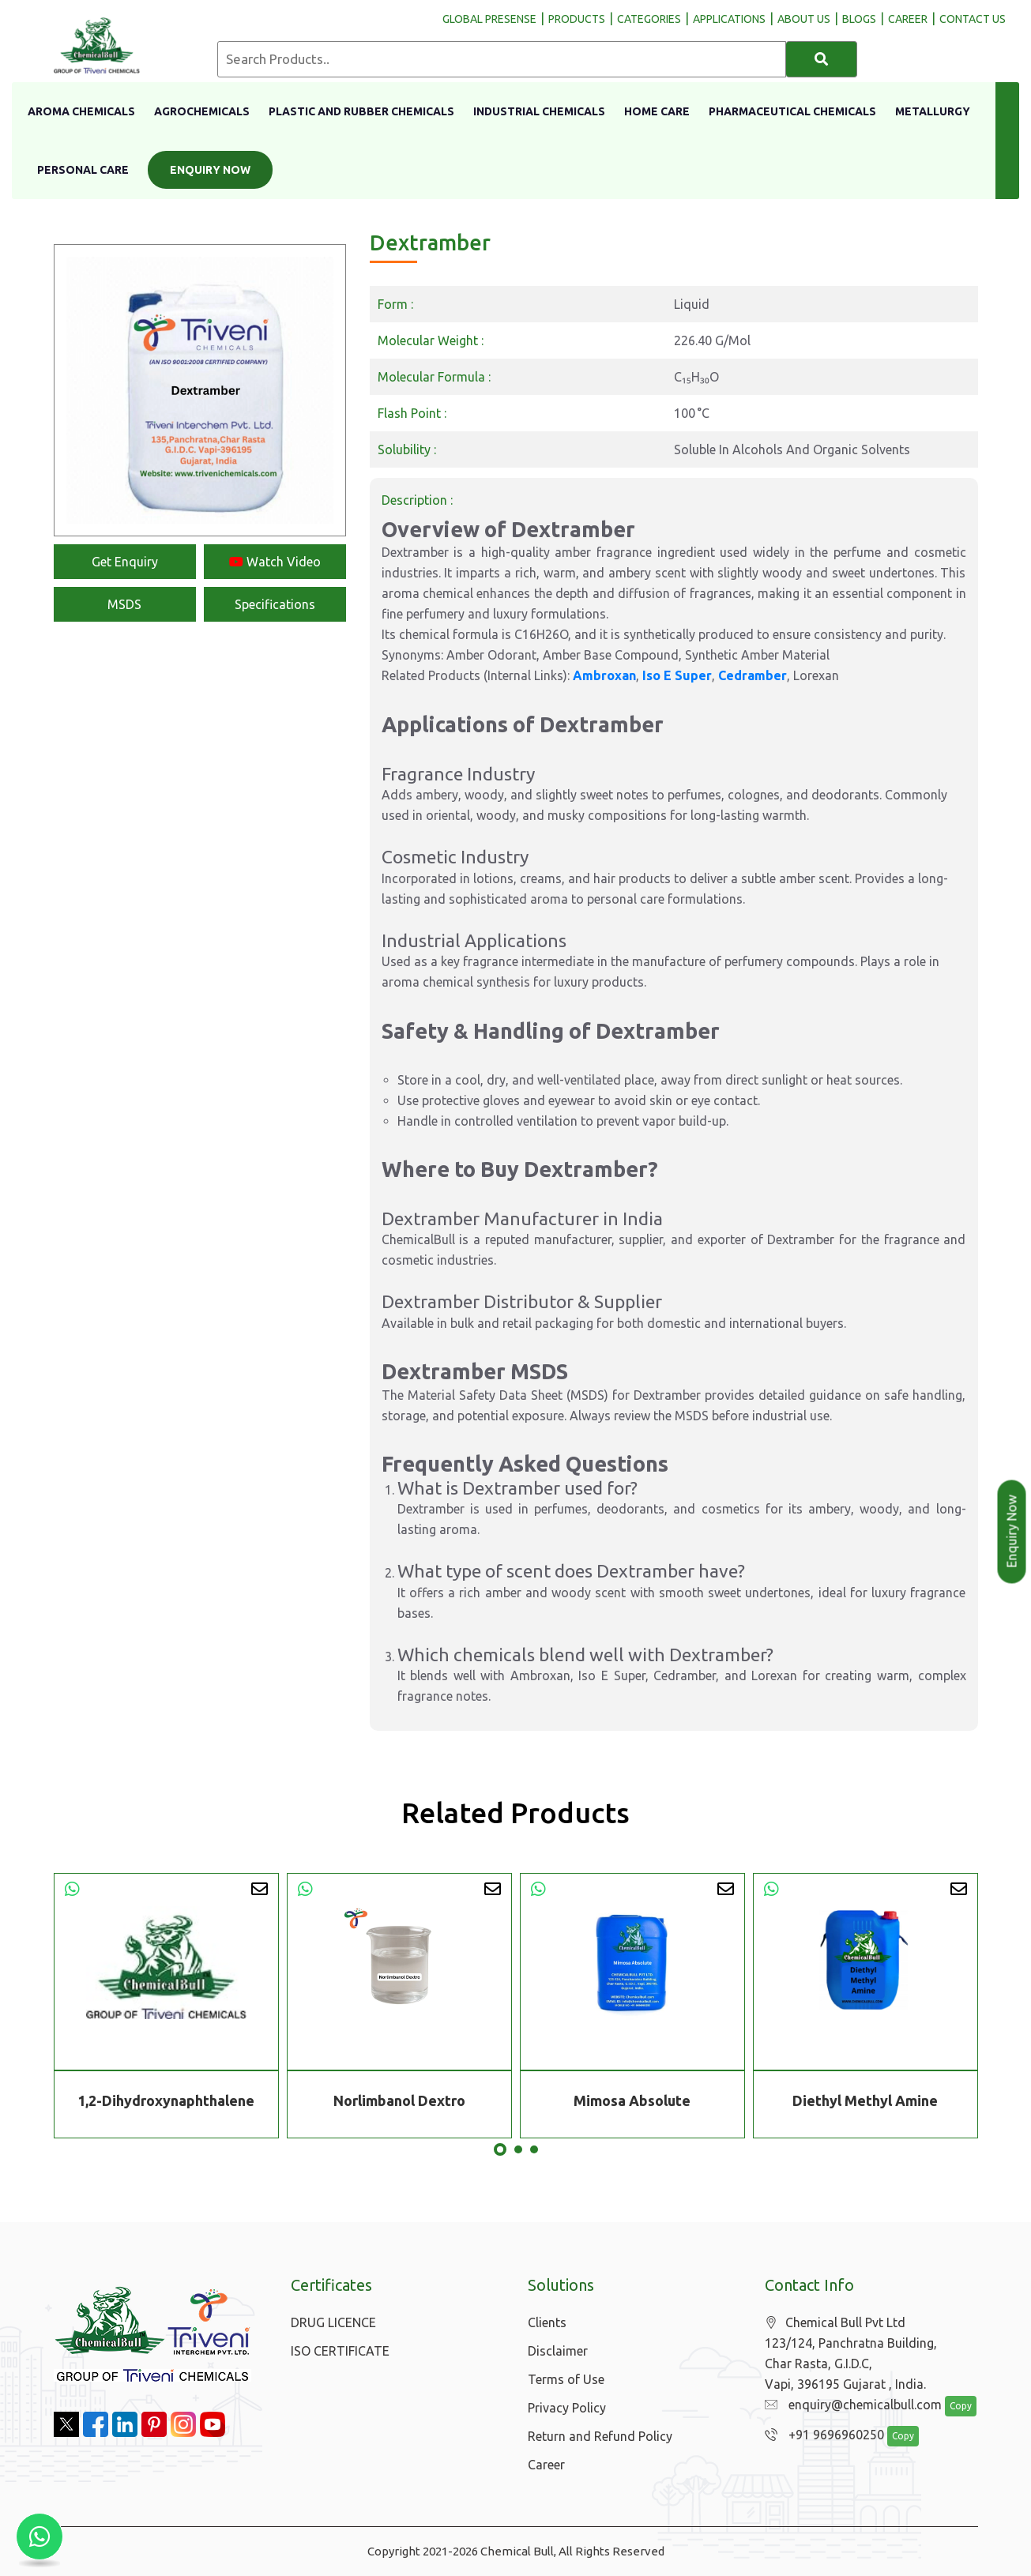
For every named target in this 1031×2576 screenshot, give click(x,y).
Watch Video (275, 562)
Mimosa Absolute (632, 2100)
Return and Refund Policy (600, 2436)
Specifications (275, 604)
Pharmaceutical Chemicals (792, 111)
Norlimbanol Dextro (399, 2100)
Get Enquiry (125, 562)
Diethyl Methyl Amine (865, 2100)
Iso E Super (677, 675)
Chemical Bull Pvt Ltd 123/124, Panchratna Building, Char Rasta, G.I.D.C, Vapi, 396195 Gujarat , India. (851, 2353)
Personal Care (83, 170)
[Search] (821, 59)
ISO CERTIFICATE (340, 2351)
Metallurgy (932, 111)
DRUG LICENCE (333, 2322)
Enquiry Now (210, 170)
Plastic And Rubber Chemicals (361, 111)
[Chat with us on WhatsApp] (39, 2536)
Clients (547, 2322)
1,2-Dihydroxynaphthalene (165, 2100)
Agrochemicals (202, 111)
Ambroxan (604, 675)
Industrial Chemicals (539, 111)
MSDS (124, 604)
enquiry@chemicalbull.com (849, 2405)
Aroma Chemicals (81, 111)
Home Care (657, 111)
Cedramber (752, 675)
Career (546, 2465)
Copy (952, 2406)
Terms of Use (566, 2379)
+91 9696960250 (820, 2435)
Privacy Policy (567, 2408)
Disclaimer (558, 2351)
